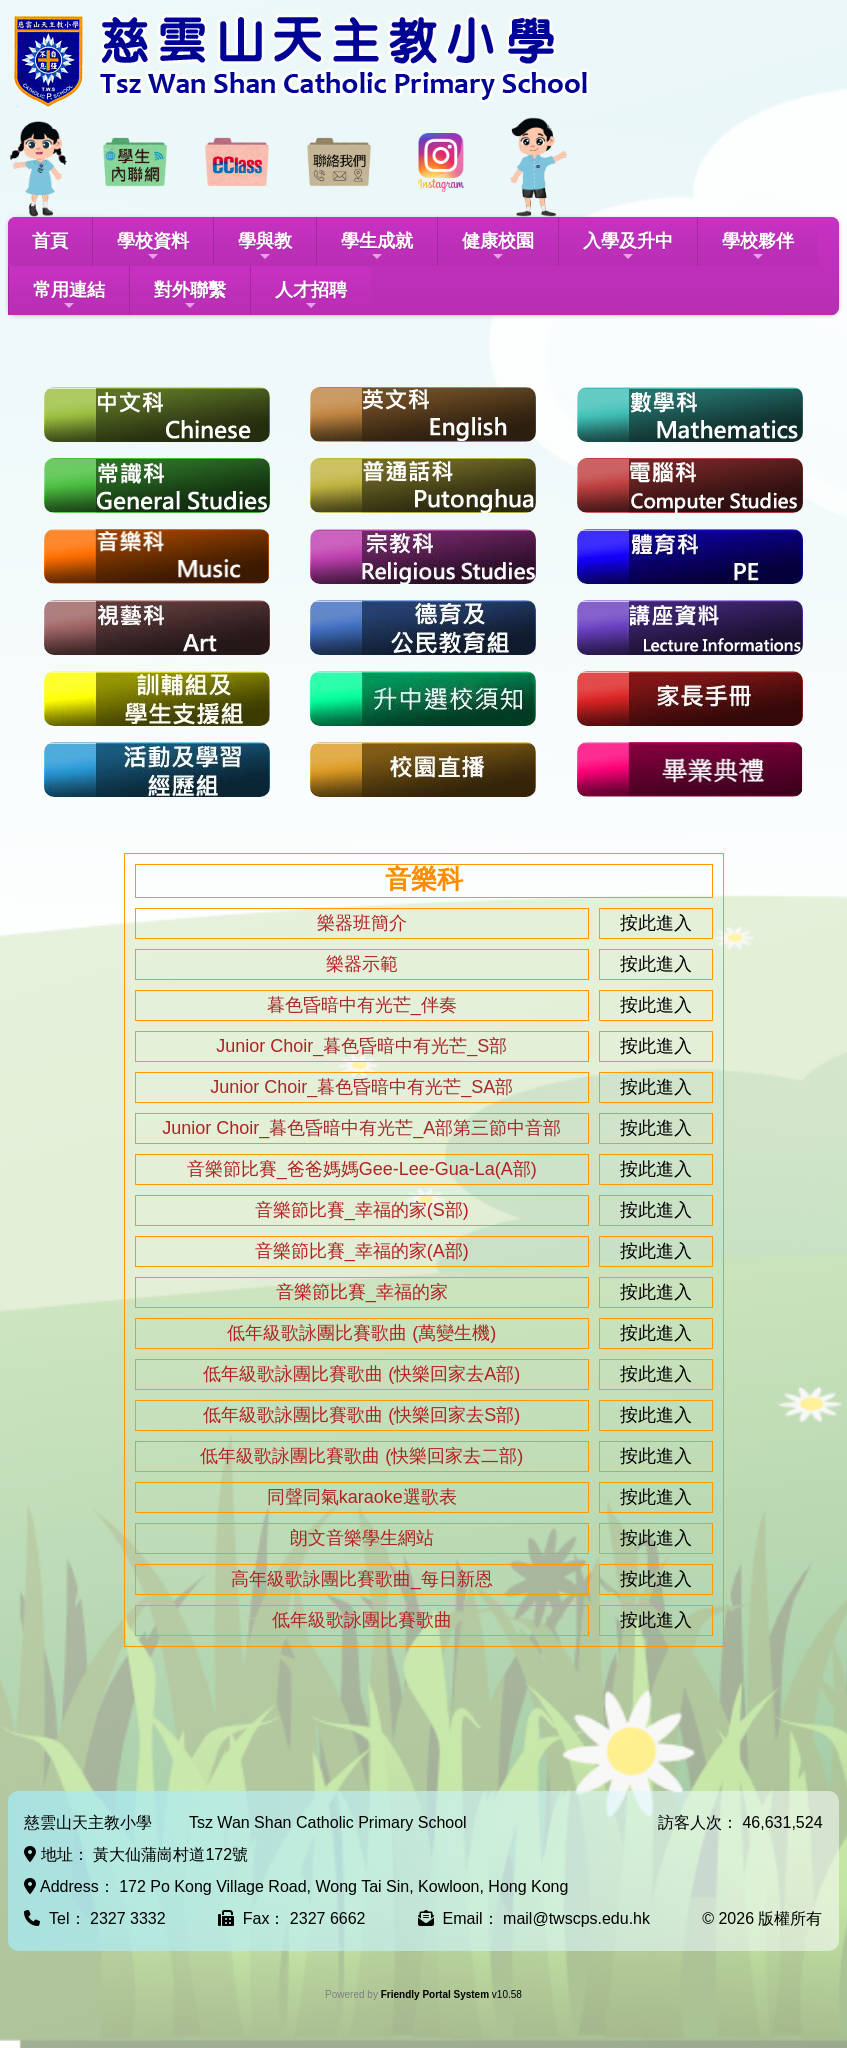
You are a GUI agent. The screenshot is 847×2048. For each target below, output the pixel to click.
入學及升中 (628, 247)
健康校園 (498, 247)
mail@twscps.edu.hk (576, 1918)
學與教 (265, 247)
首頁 (50, 241)
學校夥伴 (758, 247)
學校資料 (153, 247)
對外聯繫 (190, 296)
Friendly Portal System (436, 1994)
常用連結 (69, 296)
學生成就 (377, 247)
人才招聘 (311, 296)
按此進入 (656, 923)
